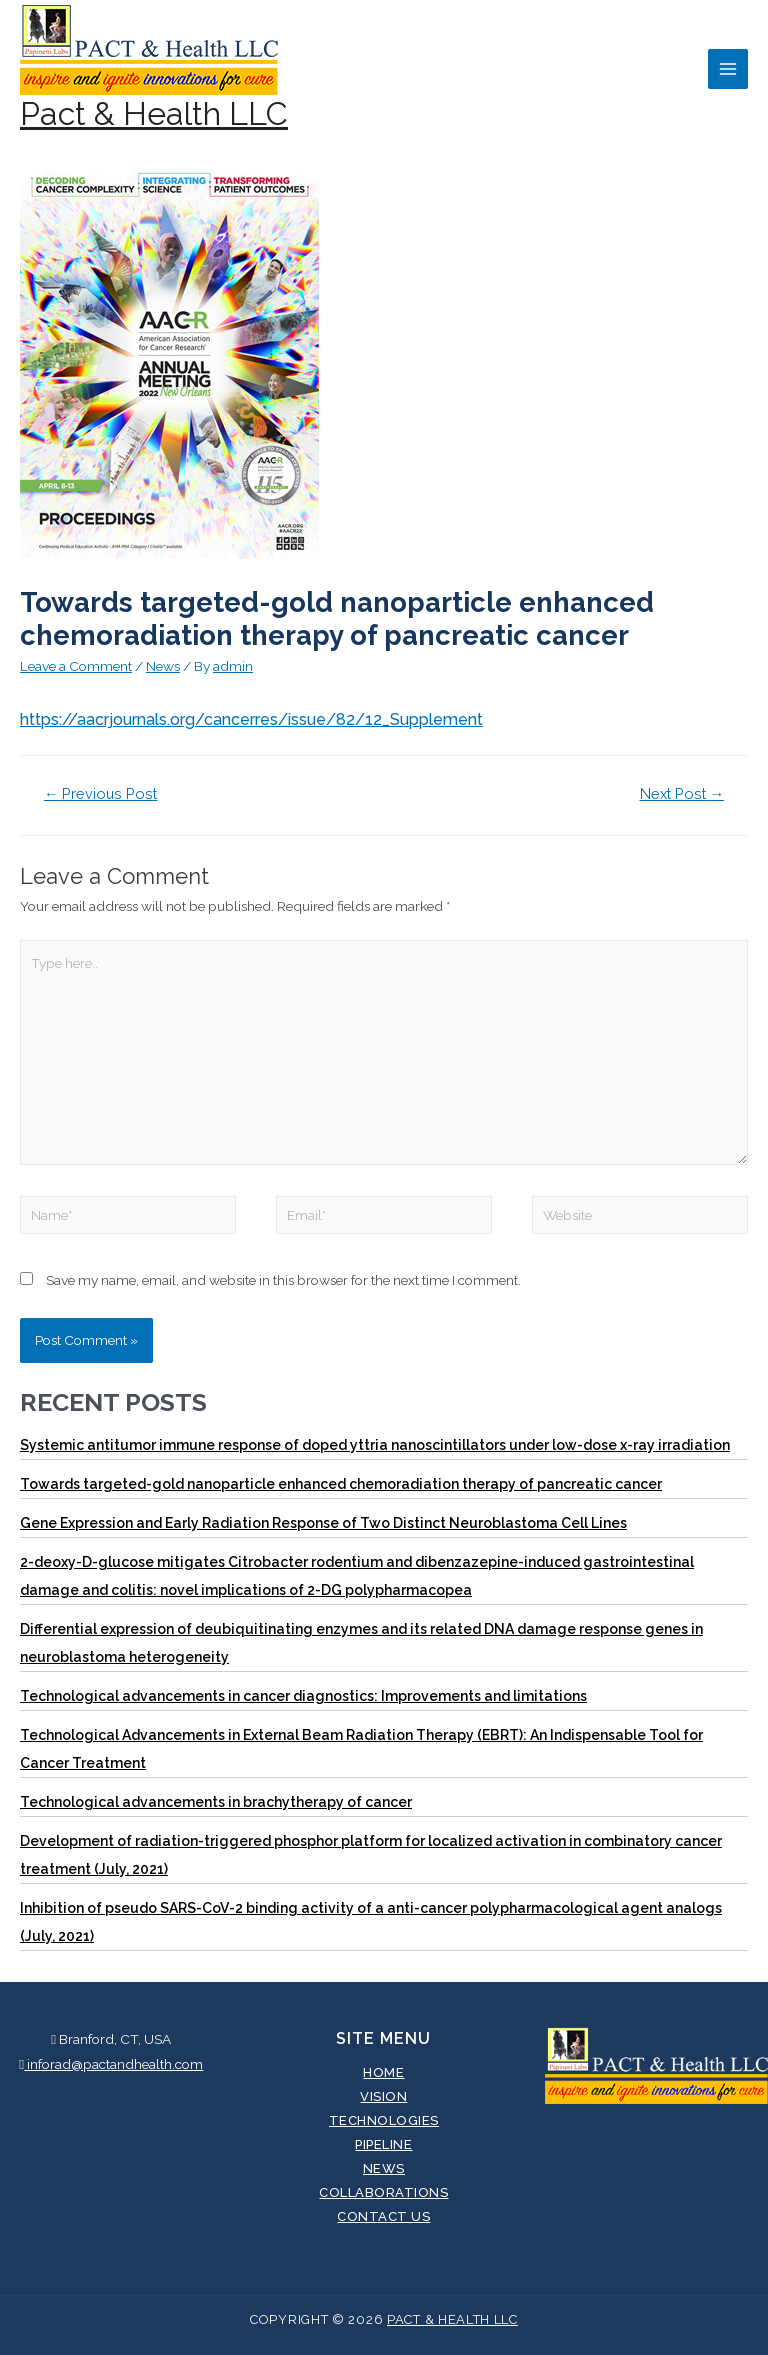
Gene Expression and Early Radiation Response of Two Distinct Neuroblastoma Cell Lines (323, 1523)
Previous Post (101, 793)
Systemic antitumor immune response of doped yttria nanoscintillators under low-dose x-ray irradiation (375, 1445)
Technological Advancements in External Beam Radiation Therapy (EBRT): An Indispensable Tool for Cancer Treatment (361, 1749)
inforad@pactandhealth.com (111, 2064)
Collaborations (383, 2192)
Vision (383, 2096)
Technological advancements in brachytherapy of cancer (216, 1802)
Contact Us (383, 2216)
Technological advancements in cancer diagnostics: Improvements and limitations (303, 1696)
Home (383, 2072)
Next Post (682, 793)
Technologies (384, 2120)
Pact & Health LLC (154, 113)
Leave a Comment (76, 666)
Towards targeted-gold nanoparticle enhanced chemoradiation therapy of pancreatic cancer (341, 1484)
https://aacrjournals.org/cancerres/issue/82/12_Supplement (251, 719)
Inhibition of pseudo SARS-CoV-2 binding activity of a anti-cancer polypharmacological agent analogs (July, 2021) (371, 1922)
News (163, 666)
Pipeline (383, 2144)
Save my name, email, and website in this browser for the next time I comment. (283, 1280)
